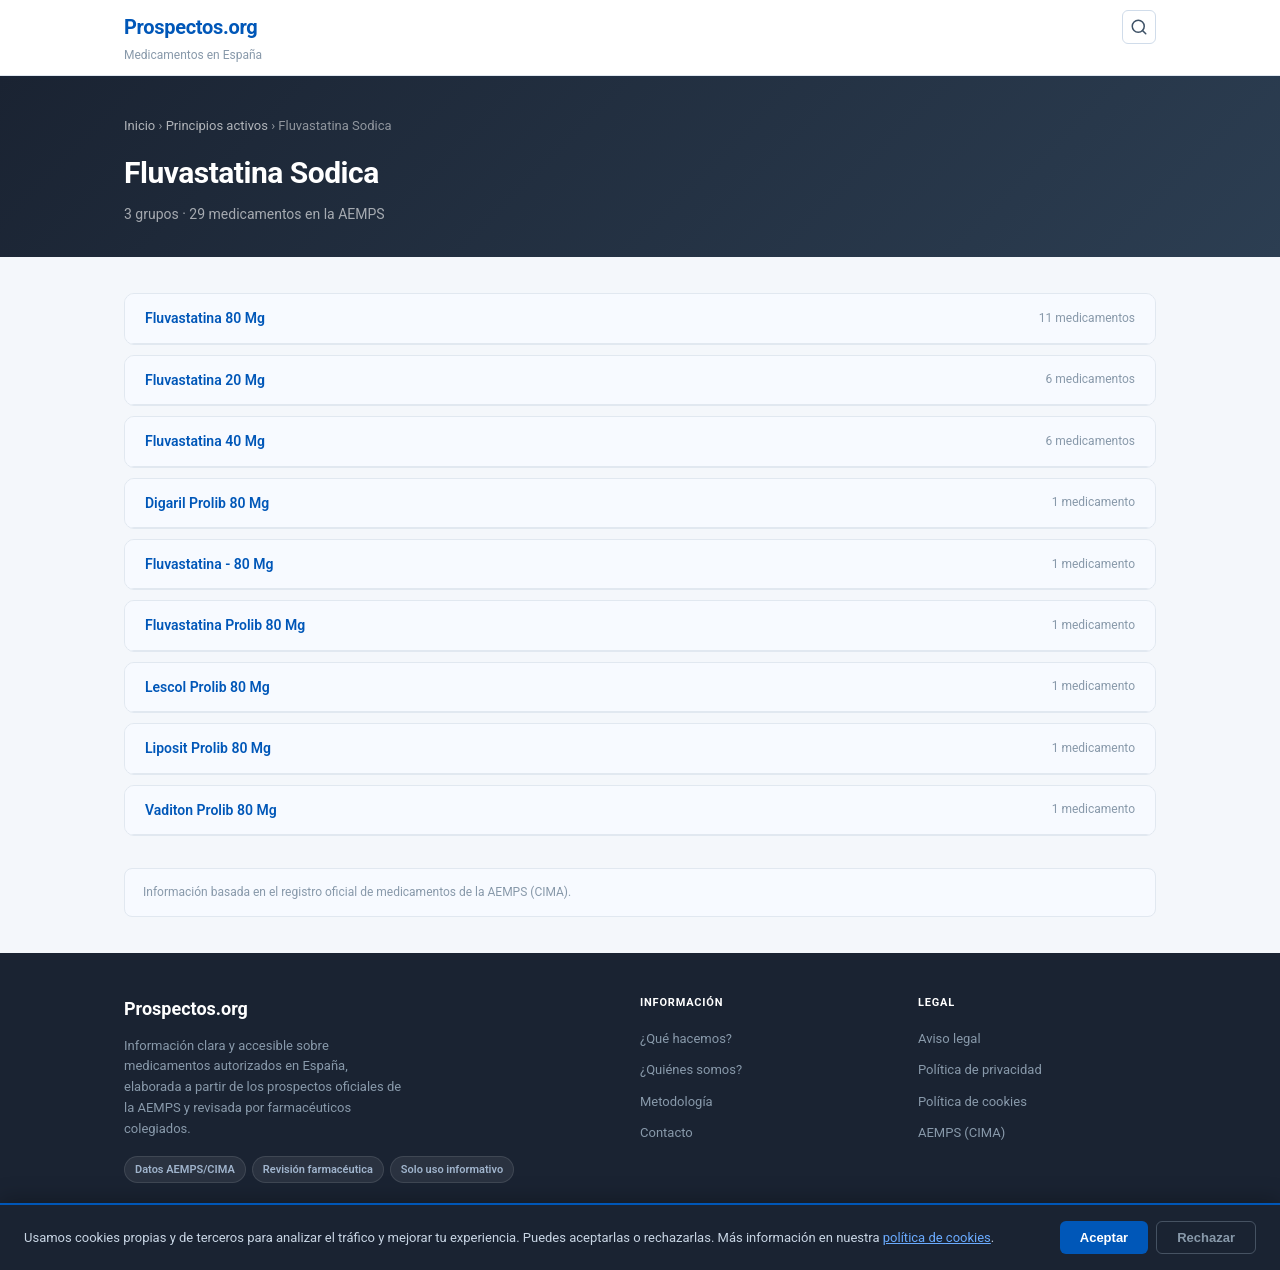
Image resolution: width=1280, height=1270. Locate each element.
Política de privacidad (980, 1069)
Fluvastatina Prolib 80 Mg (225, 625)
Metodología (676, 1101)
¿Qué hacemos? (686, 1038)
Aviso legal (949, 1038)
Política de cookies (972, 1101)
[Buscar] (1139, 27)
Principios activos (217, 125)
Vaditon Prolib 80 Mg (211, 810)
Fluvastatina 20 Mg (205, 380)
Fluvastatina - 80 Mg (209, 564)
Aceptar (1104, 1237)
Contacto (666, 1132)
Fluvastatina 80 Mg (205, 318)
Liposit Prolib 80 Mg (208, 748)
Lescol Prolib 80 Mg (207, 687)
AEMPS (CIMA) (961, 1132)
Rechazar (1206, 1237)
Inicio (139, 125)
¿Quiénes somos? (691, 1069)
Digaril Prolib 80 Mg (207, 503)
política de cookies (937, 1237)
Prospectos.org (190, 27)
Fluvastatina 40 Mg (205, 441)
